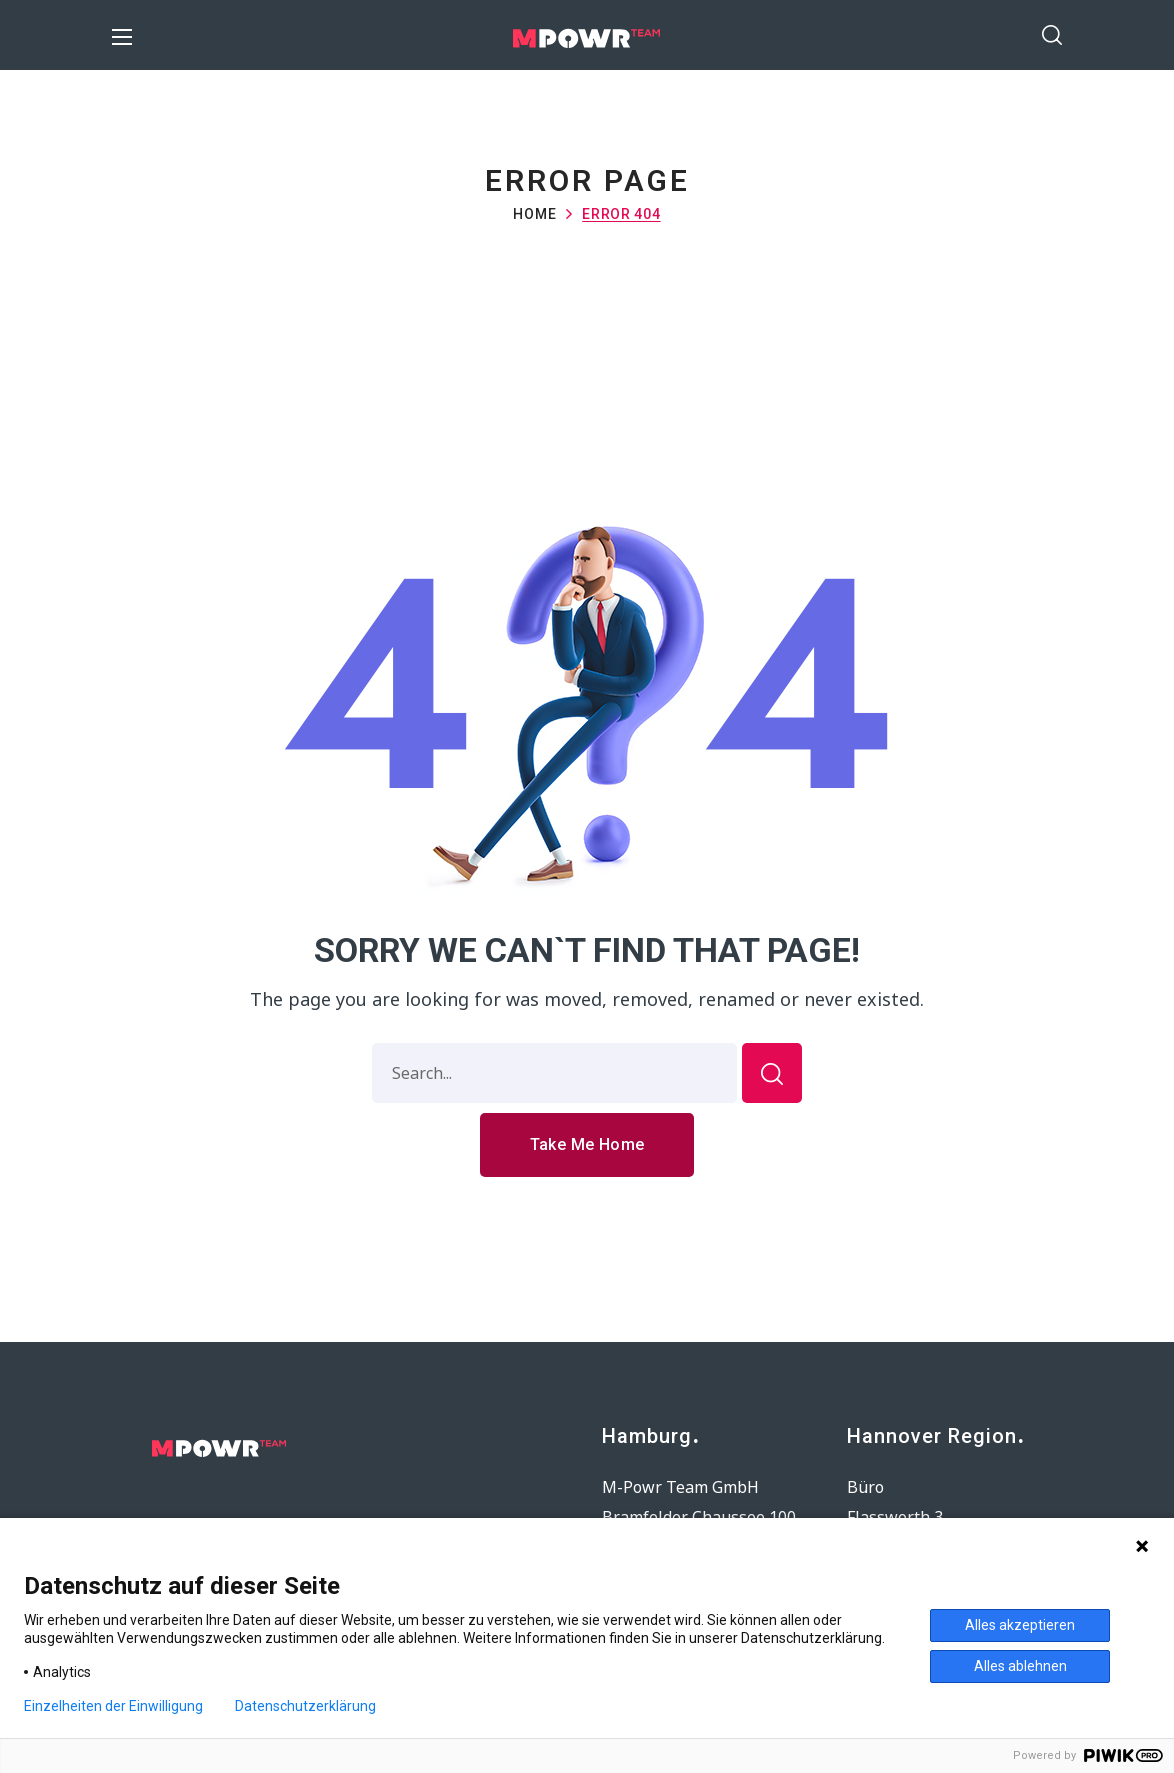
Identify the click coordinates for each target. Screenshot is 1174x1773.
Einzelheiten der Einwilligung (113, 1706)
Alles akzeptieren (1020, 1625)
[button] (1052, 35)
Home (534, 214)
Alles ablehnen (1020, 1666)
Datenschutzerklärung (305, 1706)
